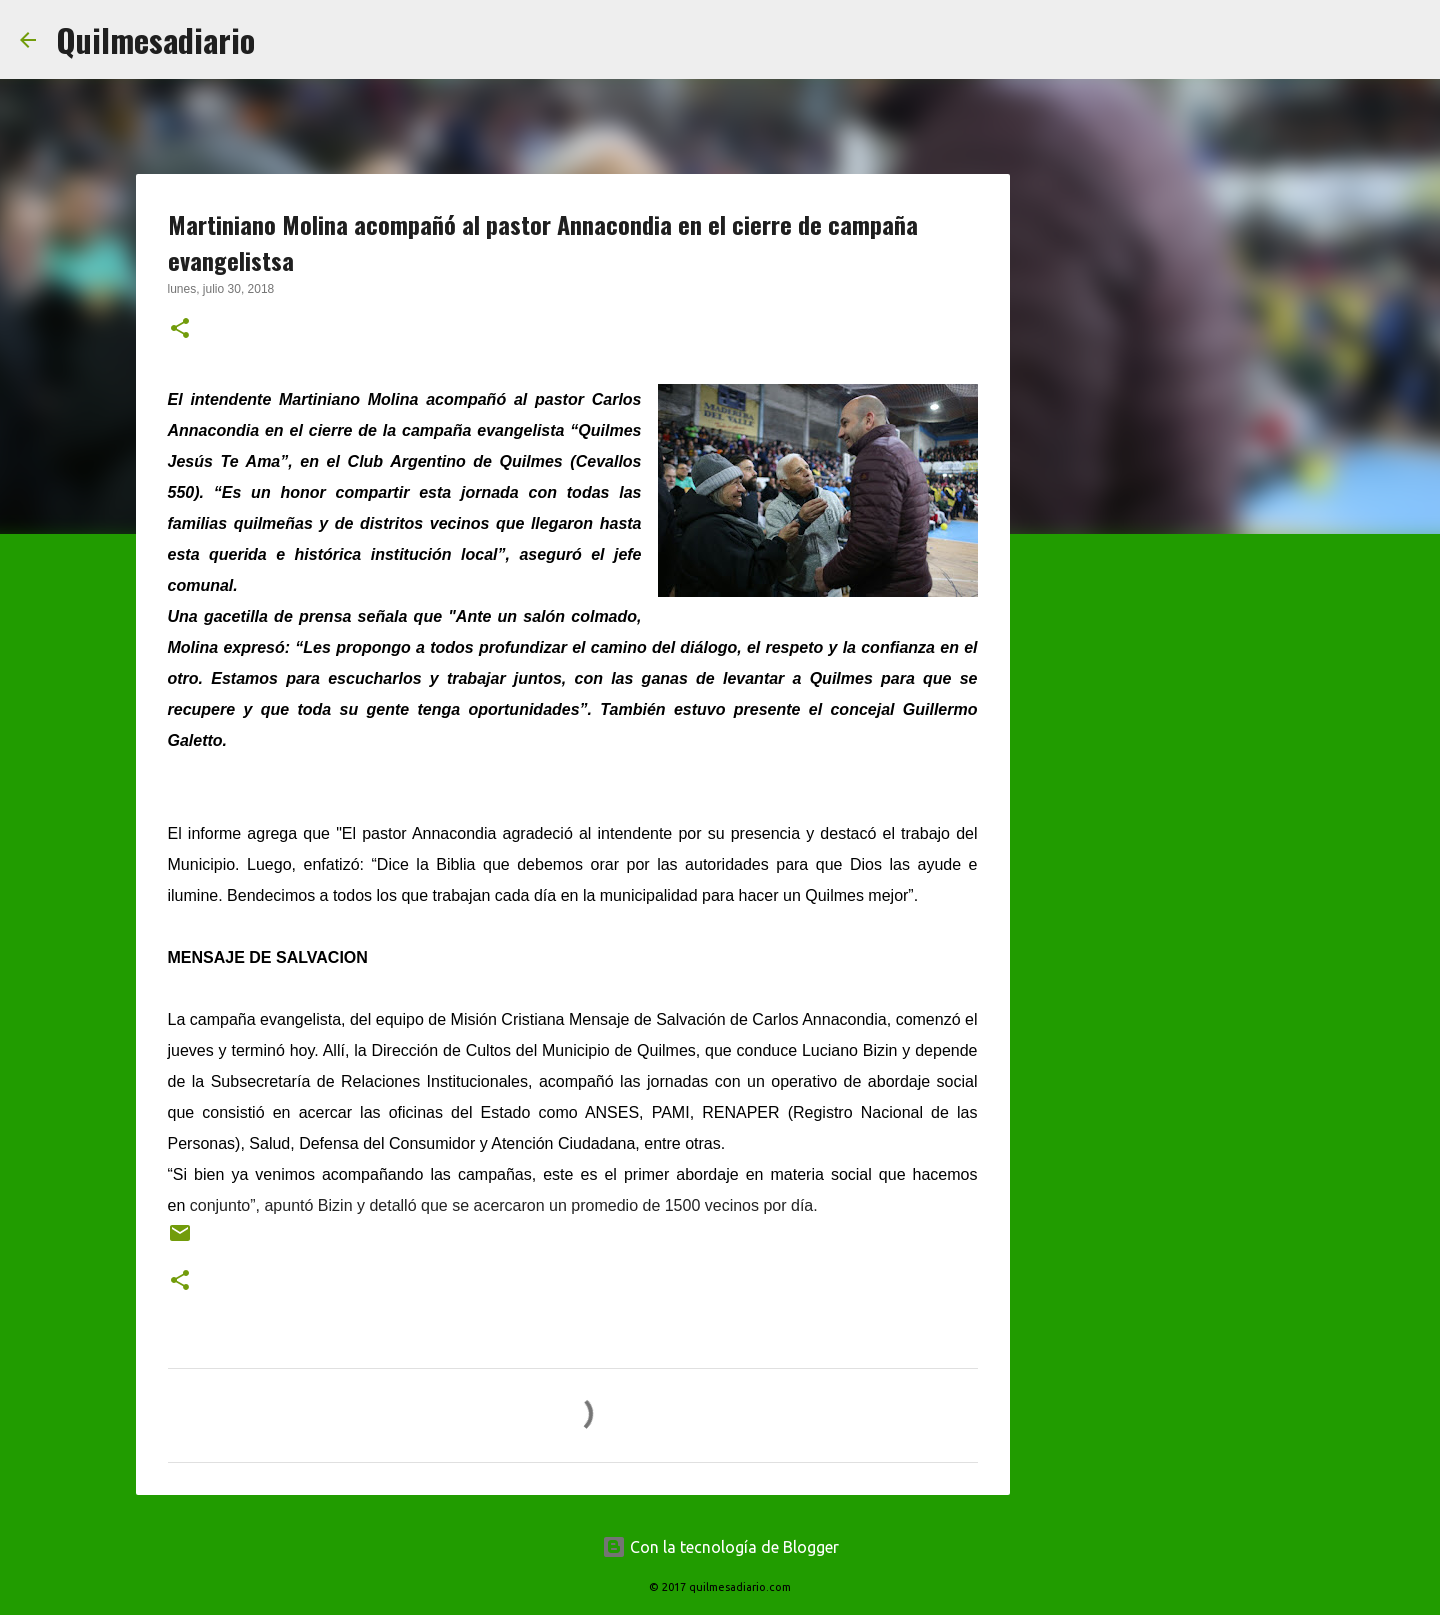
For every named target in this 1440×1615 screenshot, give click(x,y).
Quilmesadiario (155, 39)
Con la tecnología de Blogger (720, 1547)
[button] (180, 330)
